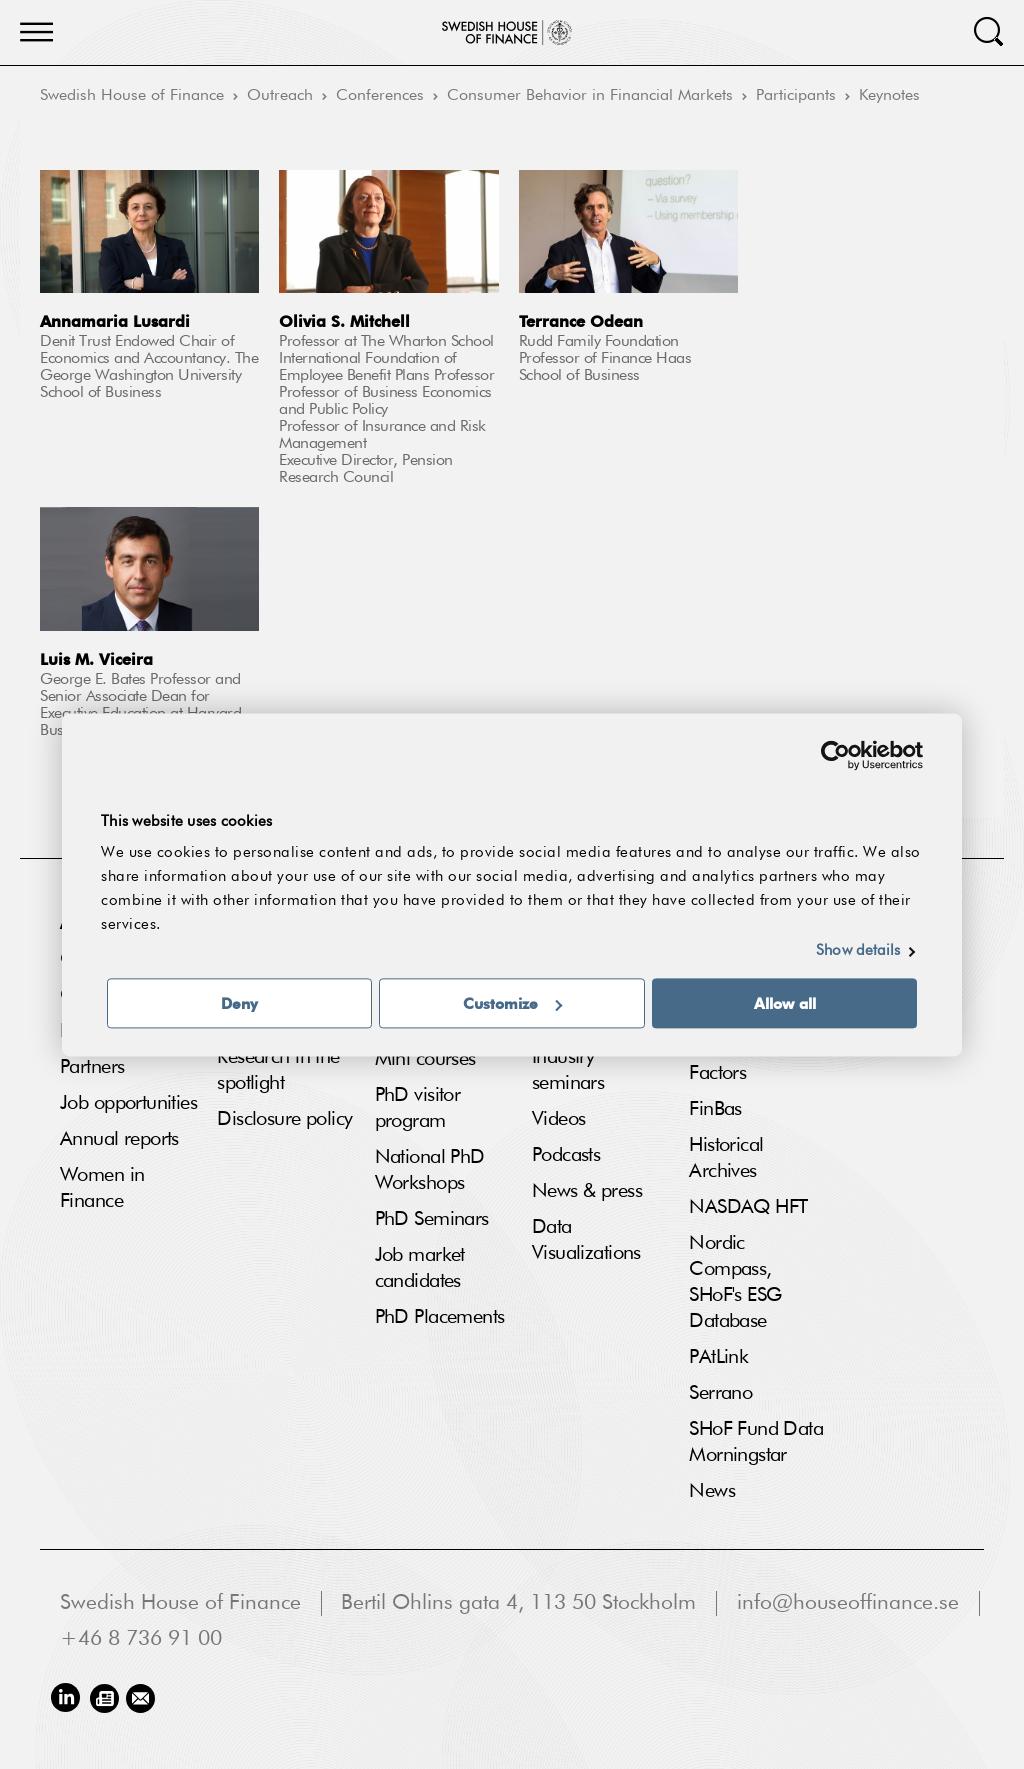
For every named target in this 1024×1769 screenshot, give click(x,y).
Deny (239, 1003)
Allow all (785, 1003)
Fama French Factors (742, 1060)
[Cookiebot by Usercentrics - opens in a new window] (835, 755)
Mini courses (425, 1059)
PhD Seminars (432, 1219)
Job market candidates (420, 1268)
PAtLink (718, 1357)
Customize (512, 1003)
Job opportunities (128, 1103)
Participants (796, 96)
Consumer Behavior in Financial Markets (590, 96)
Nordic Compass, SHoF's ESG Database (735, 1282)
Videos (559, 1119)
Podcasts (566, 1155)
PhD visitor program (418, 1108)
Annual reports (119, 1139)
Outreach (280, 96)
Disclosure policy (284, 1119)
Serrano (720, 1393)
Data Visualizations (586, 1240)
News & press (587, 1191)
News (712, 1491)
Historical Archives (726, 1158)
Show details (858, 950)
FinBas (715, 1109)
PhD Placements (440, 1317)
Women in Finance (102, 1188)
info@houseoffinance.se (848, 1603)
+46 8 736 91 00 (141, 1639)
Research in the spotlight (278, 1070)
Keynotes (889, 96)
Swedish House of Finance (132, 96)
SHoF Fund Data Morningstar (756, 1442)
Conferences (380, 96)
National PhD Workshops (430, 1170)
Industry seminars (568, 1070)
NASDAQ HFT (748, 1207)
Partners (92, 1067)
